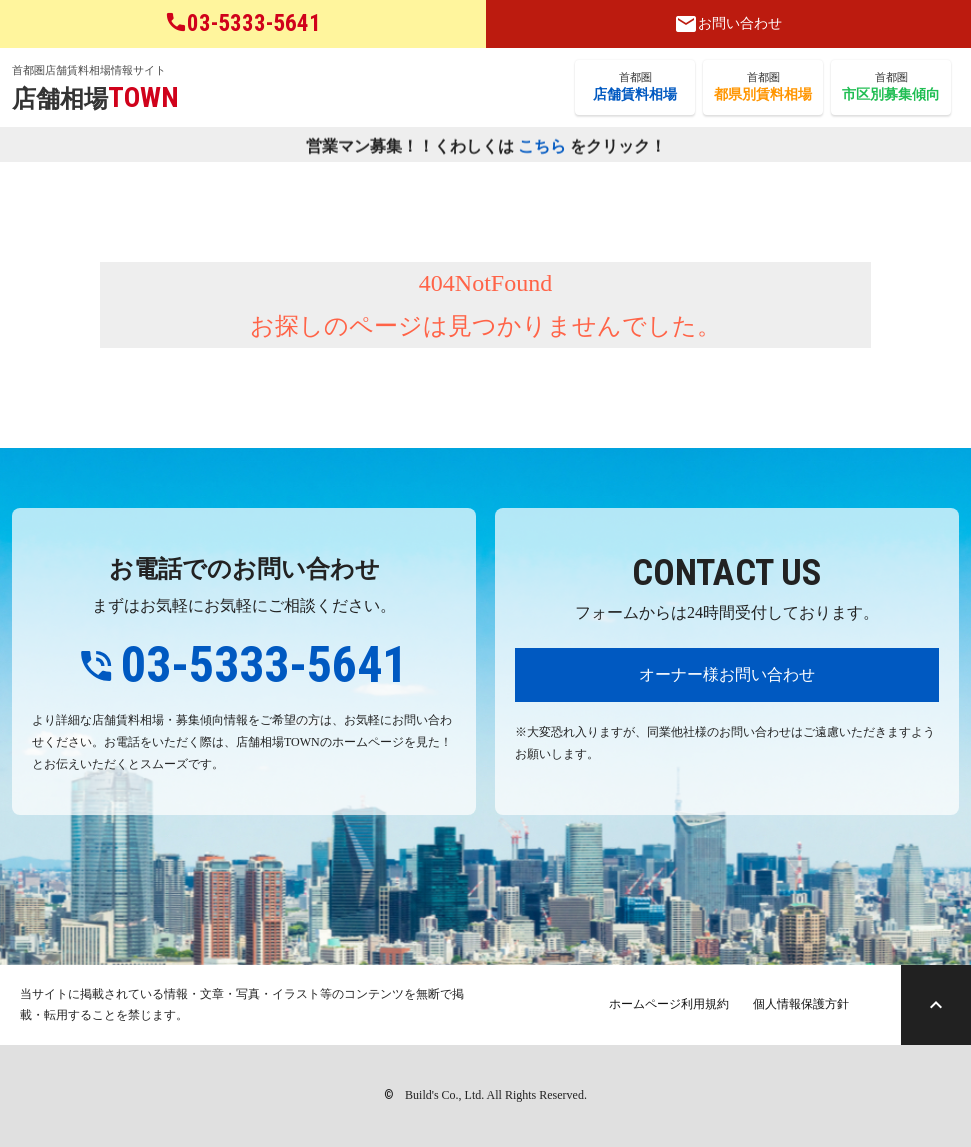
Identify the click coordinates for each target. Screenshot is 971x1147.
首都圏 (635, 88)
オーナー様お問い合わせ (727, 674)
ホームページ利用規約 (669, 1004)
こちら (542, 146)
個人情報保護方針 (801, 1004)
